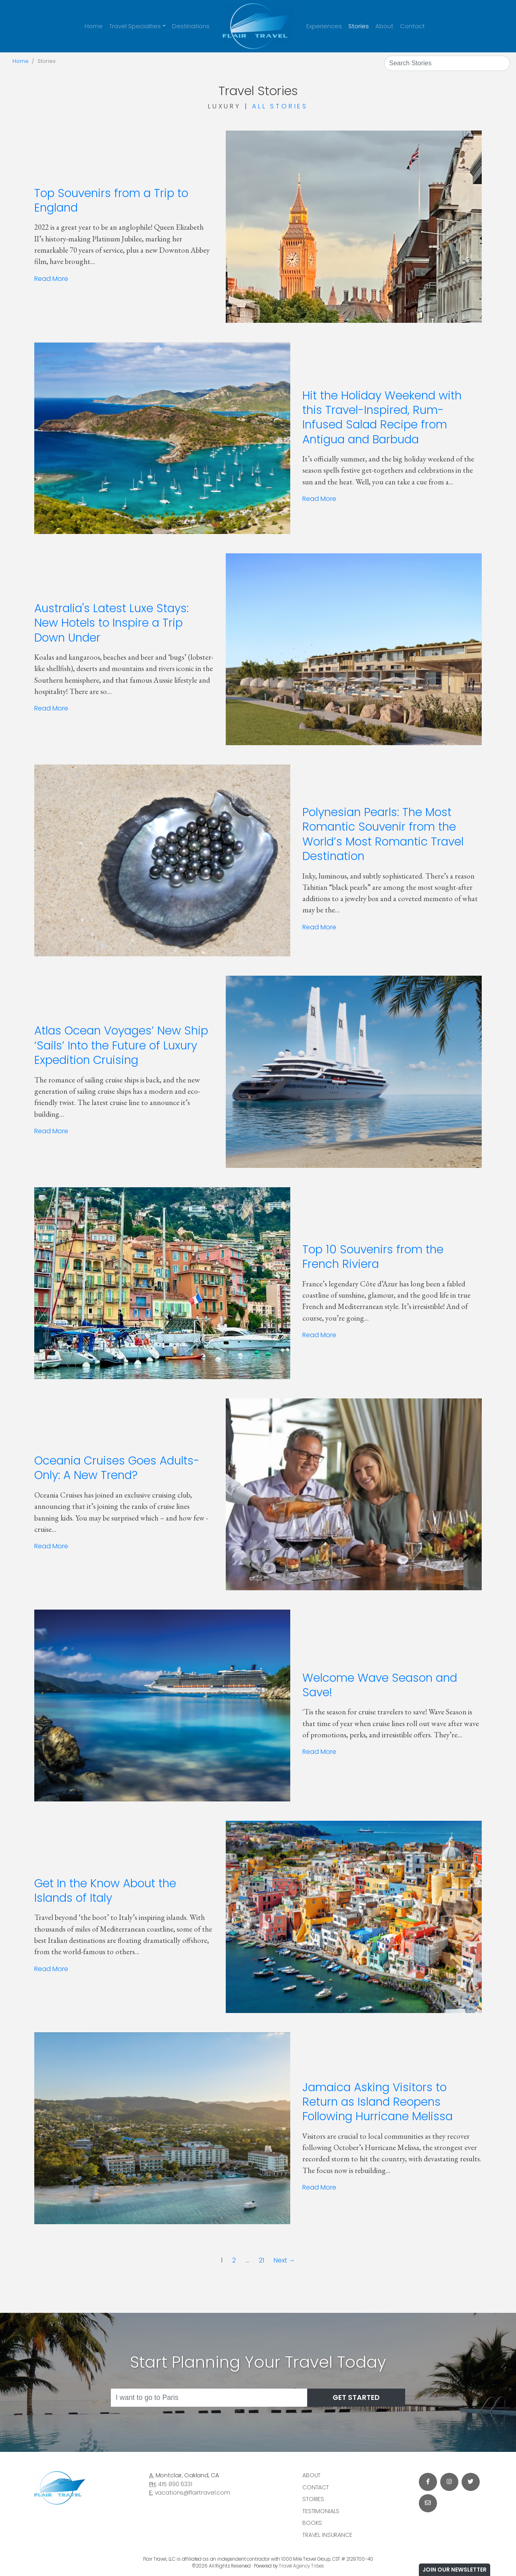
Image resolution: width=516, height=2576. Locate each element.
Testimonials (320, 2511)
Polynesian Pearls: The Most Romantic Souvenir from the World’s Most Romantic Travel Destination (383, 834)
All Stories (280, 106)
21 (261, 2260)
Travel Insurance (327, 2535)
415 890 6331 (175, 2484)
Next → (284, 2260)
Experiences (324, 26)
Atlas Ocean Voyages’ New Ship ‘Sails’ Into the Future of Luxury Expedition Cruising (121, 1045)
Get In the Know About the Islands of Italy (105, 1891)
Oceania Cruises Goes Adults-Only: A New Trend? (117, 1468)
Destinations (191, 26)
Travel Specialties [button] (135, 26)
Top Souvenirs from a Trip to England (111, 200)
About (384, 26)
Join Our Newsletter (454, 2570)
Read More (51, 278)
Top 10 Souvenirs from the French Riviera (372, 1257)
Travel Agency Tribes (301, 2566)
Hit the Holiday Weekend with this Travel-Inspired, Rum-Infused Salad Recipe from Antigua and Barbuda (382, 417)
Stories (358, 26)
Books (312, 2523)
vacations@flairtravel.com (192, 2493)
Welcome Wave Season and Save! (379, 1685)
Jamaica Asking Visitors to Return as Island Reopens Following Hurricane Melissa (377, 2102)
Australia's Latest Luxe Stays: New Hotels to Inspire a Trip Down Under (111, 623)
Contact (412, 26)
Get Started (356, 2397)
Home (94, 26)
